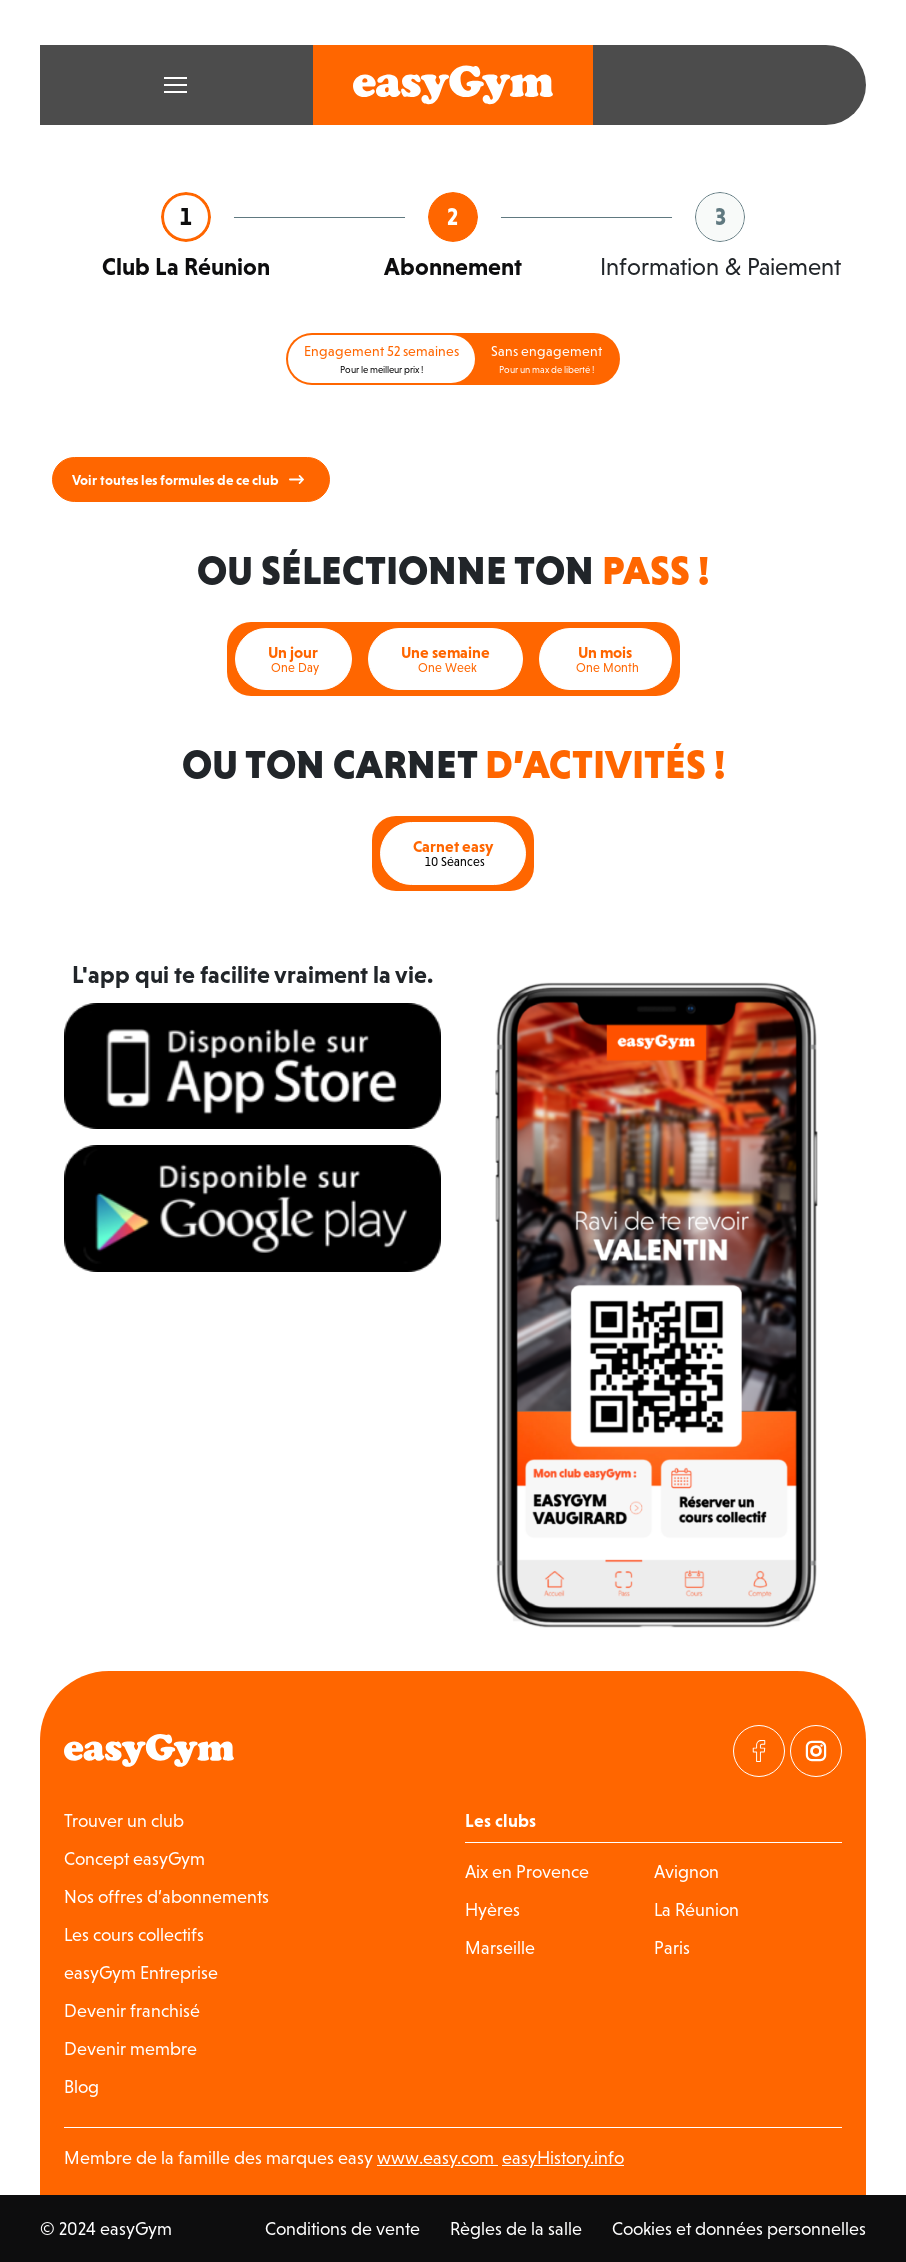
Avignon (686, 1871)
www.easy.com (437, 2157)
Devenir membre (130, 2048)
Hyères (492, 1909)
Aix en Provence (527, 1871)
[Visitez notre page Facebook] (759, 1751)
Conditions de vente (342, 2228)
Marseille (500, 1947)
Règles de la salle (516, 2228)
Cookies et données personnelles (739, 2228)
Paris (672, 1947)
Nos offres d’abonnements (166, 1896)
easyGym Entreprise (141, 1972)
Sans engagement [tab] (546, 359)
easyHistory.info (563, 2157)
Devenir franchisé (132, 2010)
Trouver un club (124, 1820)
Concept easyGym (134, 1858)
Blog (81, 2086)
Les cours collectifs (134, 1934)
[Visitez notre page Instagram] (816, 1751)
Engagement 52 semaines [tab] (381, 359)
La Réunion (696, 1909)
